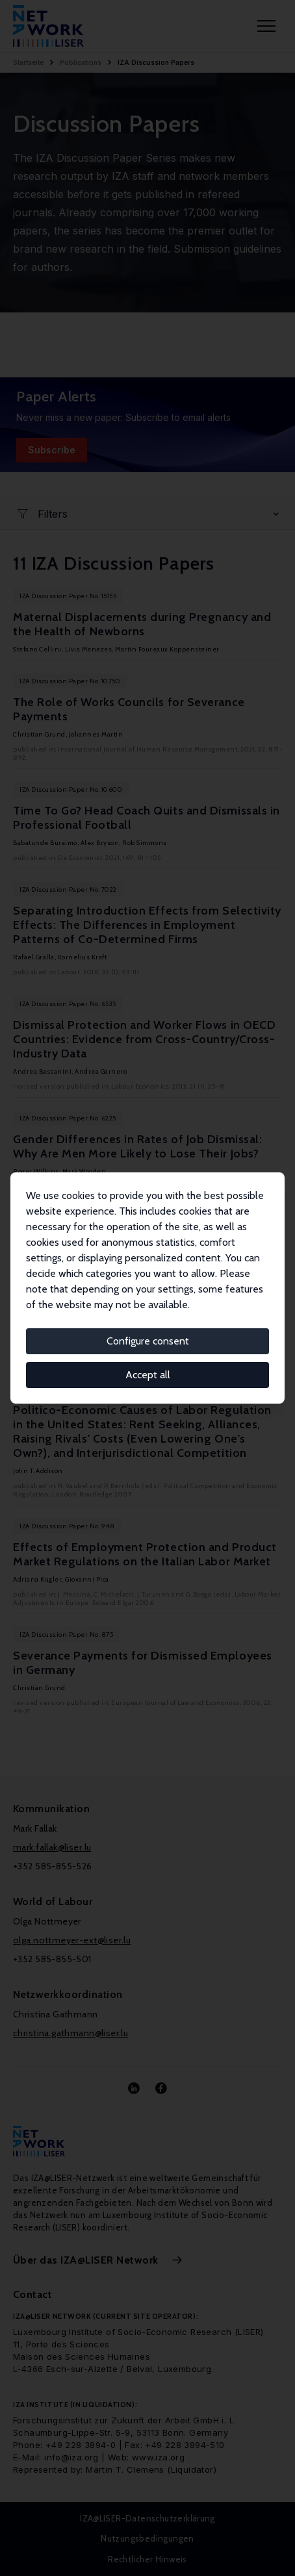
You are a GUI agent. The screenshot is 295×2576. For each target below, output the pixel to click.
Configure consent (148, 1341)
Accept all (147, 1375)
